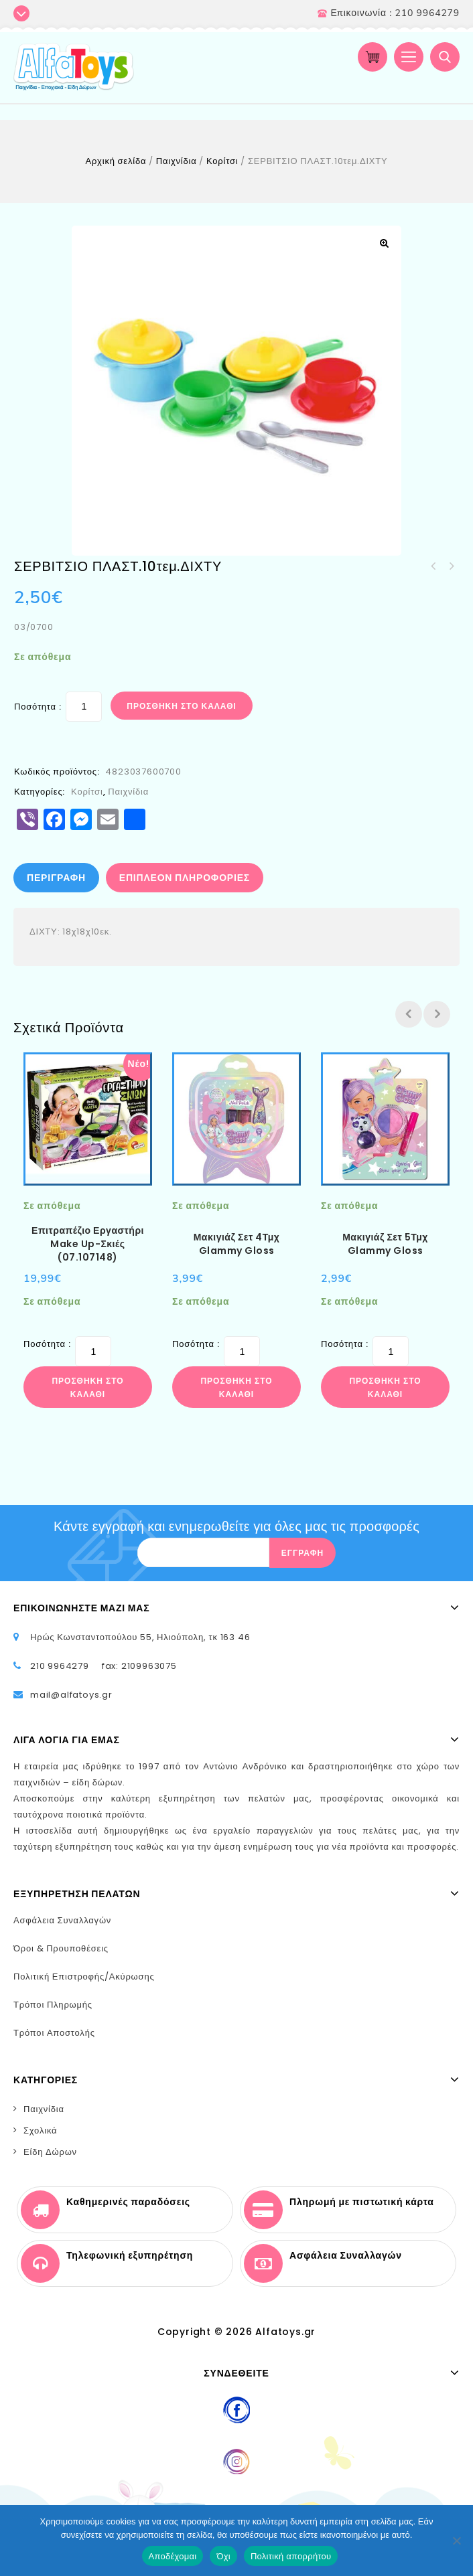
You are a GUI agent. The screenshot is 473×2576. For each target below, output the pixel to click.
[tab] (57, 877)
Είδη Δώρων (50, 2152)
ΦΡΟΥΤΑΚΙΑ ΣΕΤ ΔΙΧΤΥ (451, 566)
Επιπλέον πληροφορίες (184, 877)
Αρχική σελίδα (115, 161)
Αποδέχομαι (173, 2556)
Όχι (223, 2556)
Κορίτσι (222, 161)
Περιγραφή (56, 877)
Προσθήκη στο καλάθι (181, 706)
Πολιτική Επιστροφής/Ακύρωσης (84, 1976)
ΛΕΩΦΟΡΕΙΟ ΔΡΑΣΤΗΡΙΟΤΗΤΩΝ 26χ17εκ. (433, 566)
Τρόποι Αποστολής (54, 2032)
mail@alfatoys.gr (71, 1694)
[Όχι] (456, 2540)
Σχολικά (40, 2130)
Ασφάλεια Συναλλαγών (62, 1920)
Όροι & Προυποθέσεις (61, 1948)
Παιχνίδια (176, 161)
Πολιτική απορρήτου (291, 2556)
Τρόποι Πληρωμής (52, 2004)
